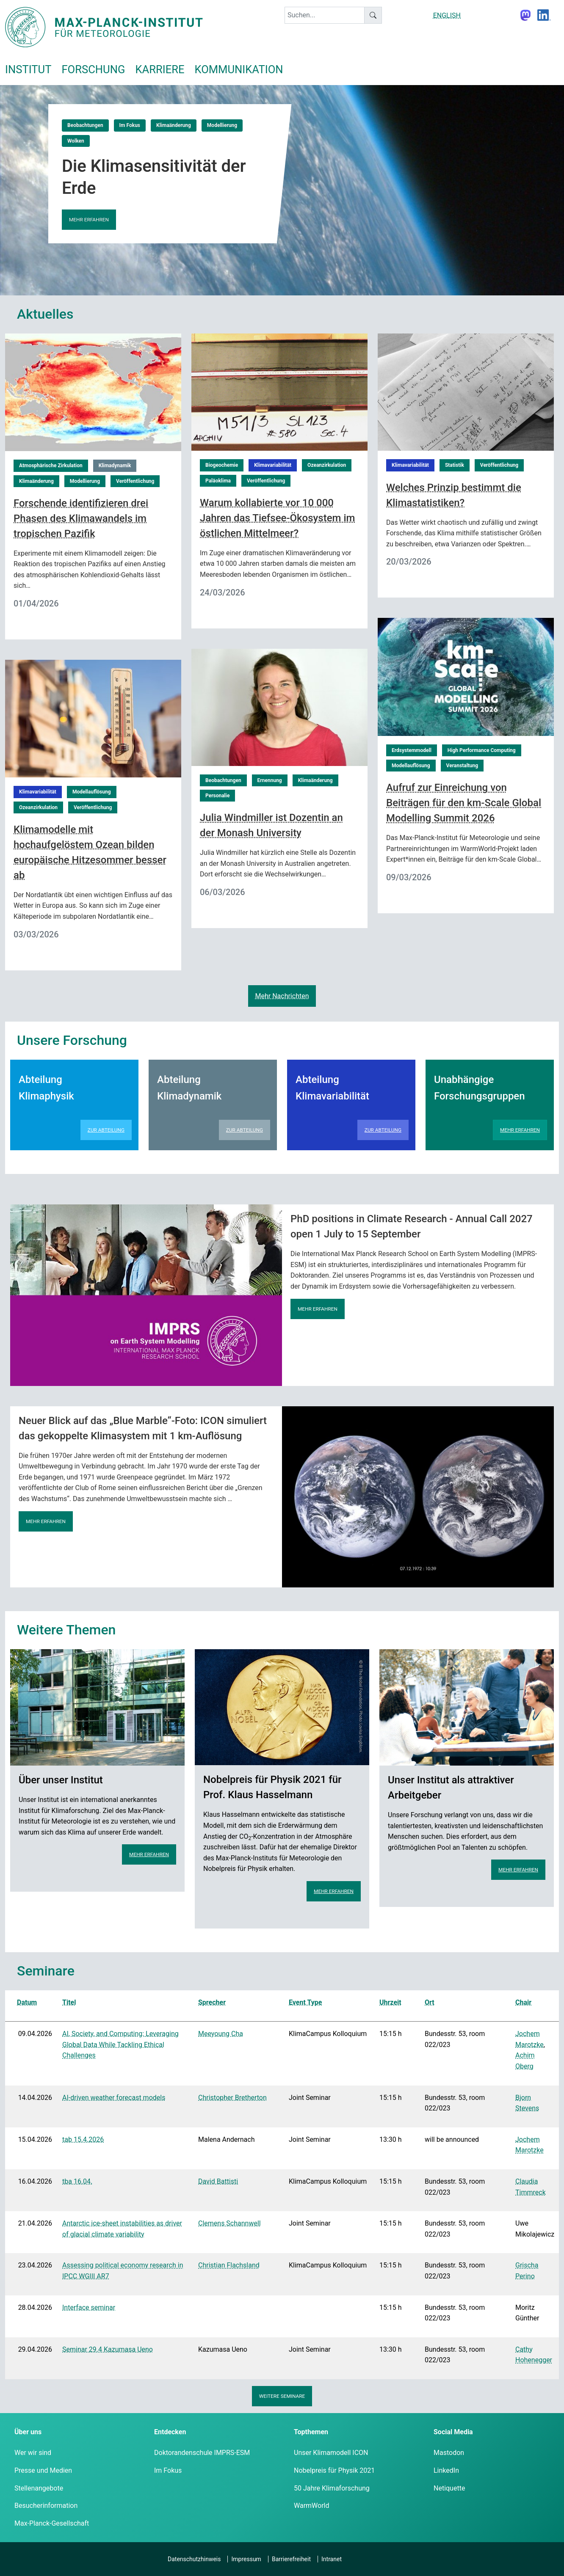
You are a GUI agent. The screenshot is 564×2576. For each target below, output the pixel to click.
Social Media (453, 2432)
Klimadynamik (115, 465)
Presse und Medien (43, 2470)
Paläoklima (218, 481)
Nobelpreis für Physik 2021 (334, 2470)
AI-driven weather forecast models (113, 2098)
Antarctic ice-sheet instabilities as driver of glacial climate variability (122, 2228)
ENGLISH (447, 15)
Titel (69, 2002)
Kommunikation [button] (239, 69)
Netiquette (449, 2488)
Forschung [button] (93, 69)
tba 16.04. (77, 2181)
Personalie (217, 796)
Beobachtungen (85, 125)
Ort (429, 2002)
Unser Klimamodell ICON (331, 2453)
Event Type (305, 2002)
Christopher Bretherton (232, 2098)
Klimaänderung (173, 125)
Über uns (27, 2432)
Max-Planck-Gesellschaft (51, 2523)
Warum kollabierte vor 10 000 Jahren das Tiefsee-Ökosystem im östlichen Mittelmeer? (277, 518)
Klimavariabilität (272, 465)
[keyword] (325, 15)
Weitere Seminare (282, 2396)
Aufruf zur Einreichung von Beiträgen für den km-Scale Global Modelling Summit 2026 (463, 803)
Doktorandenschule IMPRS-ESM (202, 2453)
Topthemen (311, 2432)
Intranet (331, 2559)
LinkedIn (446, 2470)
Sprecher (212, 2002)
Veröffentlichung (135, 481)
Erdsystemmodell (411, 750)
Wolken (75, 141)
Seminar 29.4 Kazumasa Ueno (107, 2349)
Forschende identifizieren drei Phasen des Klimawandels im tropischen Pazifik (81, 518)
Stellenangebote (38, 2488)
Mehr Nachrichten (282, 996)
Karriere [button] (159, 69)
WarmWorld (311, 2506)
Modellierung (222, 125)
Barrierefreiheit (291, 2559)
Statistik (454, 465)
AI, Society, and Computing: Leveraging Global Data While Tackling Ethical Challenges (120, 2044)
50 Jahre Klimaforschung (332, 2488)
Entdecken (170, 2432)
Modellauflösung (411, 766)
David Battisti (218, 2181)
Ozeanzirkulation (326, 465)
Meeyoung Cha (220, 2034)
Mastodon (449, 2453)
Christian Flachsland (229, 2265)
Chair (523, 2002)
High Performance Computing (482, 750)
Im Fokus (129, 125)
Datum (27, 2002)
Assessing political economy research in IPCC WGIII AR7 (122, 2270)
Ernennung (269, 780)
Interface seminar (88, 2307)
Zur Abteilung (106, 1130)
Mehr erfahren (89, 220)
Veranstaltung (462, 766)
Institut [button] (28, 69)
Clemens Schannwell (229, 2223)
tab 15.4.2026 (83, 2139)
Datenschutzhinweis (194, 2559)
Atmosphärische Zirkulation (51, 465)
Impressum (246, 2559)
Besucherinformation (45, 2506)
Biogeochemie (221, 465)
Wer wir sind (32, 2453)
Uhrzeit (390, 2002)
